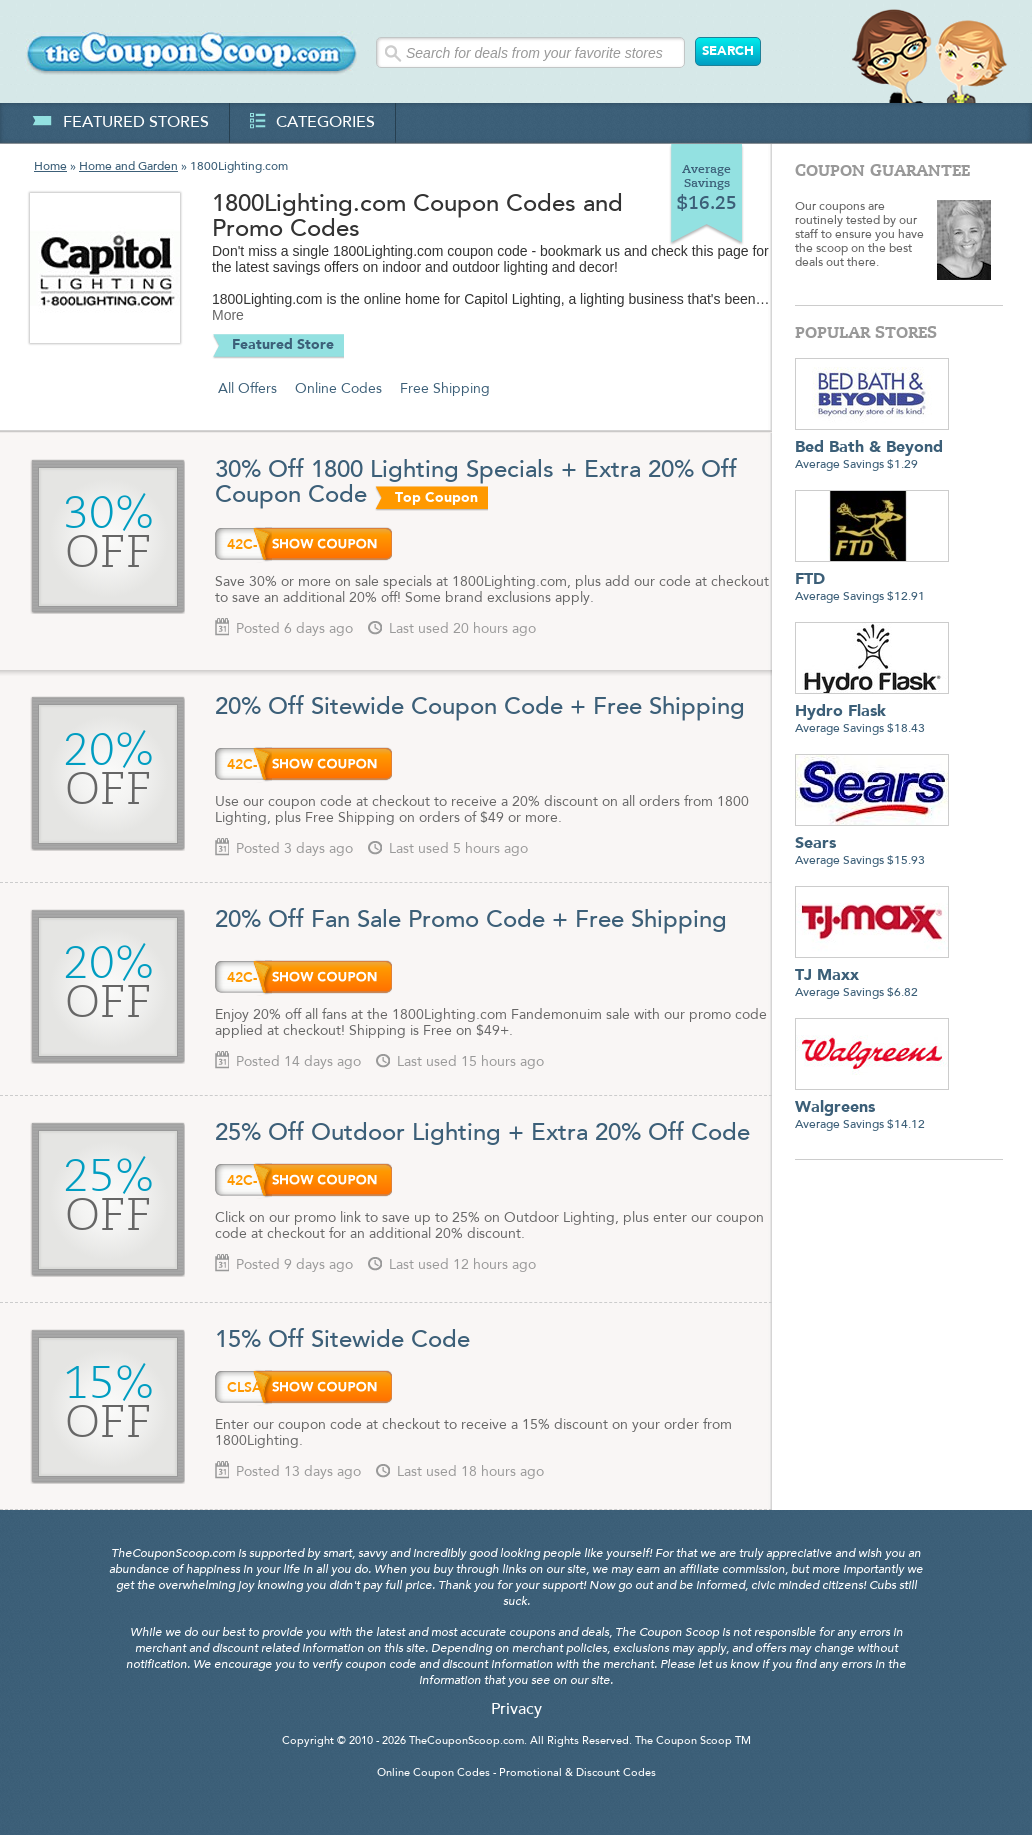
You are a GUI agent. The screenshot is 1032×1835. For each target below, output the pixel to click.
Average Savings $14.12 (872, 1108)
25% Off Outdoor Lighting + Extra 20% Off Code (482, 1134)
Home (50, 167)
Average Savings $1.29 (872, 448)
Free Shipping (445, 389)
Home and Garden (128, 167)
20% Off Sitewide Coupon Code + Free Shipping (480, 708)
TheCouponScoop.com (466, 1741)
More (228, 315)
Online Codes (338, 389)
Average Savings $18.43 (872, 712)
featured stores (120, 123)
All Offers (247, 389)
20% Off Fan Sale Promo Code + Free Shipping (474, 921)
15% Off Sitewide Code (342, 1341)
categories (312, 123)
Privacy (516, 1710)
